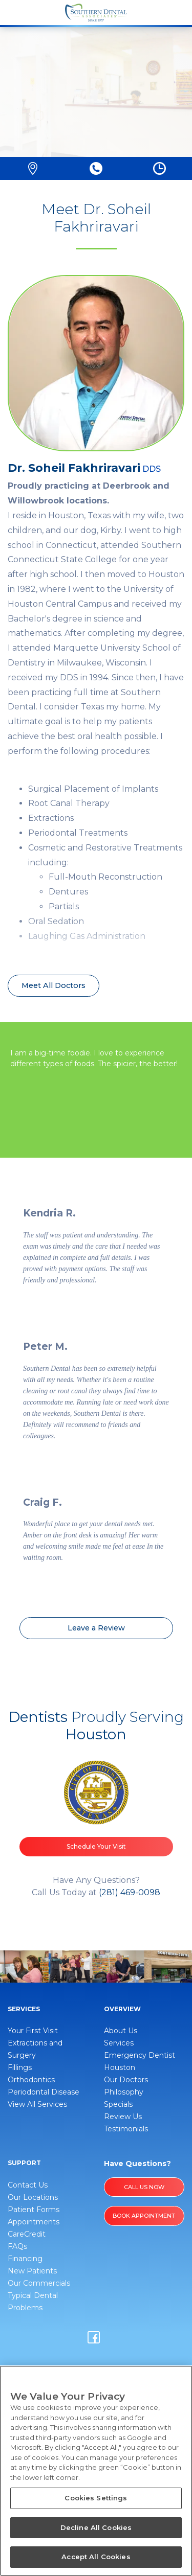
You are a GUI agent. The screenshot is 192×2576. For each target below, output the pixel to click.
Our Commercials (39, 2283)
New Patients (32, 2270)
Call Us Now (144, 2187)
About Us (120, 2030)
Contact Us (28, 2185)
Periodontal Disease (43, 2092)
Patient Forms (33, 2209)
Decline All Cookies (96, 2527)
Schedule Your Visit (96, 1846)
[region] (96, 2470)
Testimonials (126, 2128)
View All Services (37, 2104)
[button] (32, 168)
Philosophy (123, 2092)
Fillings (20, 2067)
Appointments (33, 2221)
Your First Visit (33, 2030)
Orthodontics (31, 2079)
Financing (25, 2258)
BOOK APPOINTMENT (144, 2215)
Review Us (123, 2116)
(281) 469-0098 (129, 1892)
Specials (118, 2104)
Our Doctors (126, 2079)
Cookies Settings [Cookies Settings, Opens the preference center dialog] (96, 2498)
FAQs (17, 2246)
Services (119, 2043)
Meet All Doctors (54, 985)
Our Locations (33, 2197)
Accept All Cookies (95, 2556)
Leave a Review (96, 1627)
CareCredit (27, 2234)
